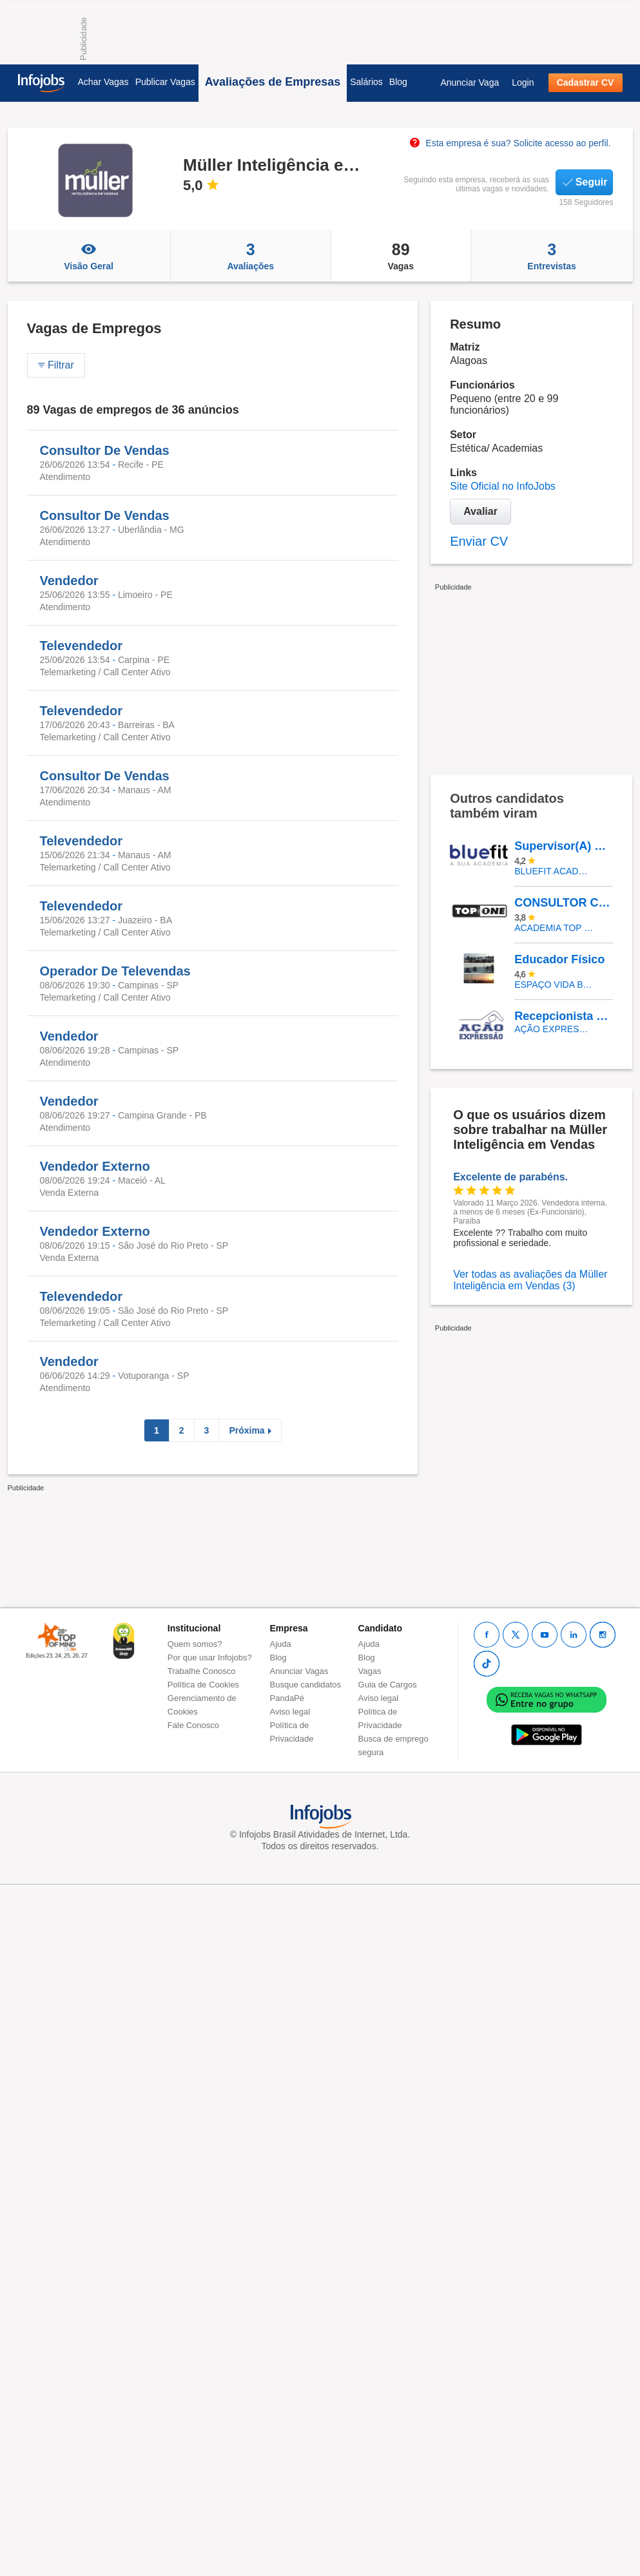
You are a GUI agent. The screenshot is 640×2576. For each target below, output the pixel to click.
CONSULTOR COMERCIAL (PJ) (563, 902)
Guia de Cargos (387, 1684)
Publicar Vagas (165, 82)
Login (523, 82)
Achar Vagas (103, 82)
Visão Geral (89, 255)
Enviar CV (479, 541)
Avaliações (250, 255)
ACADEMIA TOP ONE (554, 928)
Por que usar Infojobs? (210, 1657)
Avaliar (480, 511)
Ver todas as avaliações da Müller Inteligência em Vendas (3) (530, 1280)
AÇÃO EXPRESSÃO (554, 1029)
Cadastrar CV (585, 82)
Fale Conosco (193, 1725)
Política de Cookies (203, 1684)
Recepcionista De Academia (563, 1016)
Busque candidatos (306, 1684)
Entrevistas (552, 255)
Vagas (400, 255)
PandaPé (287, 1698)
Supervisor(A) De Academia (563, 846)
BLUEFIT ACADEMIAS (554, 871)
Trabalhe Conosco (202, 1671)
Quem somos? (195, 1644)
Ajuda (280, 1644)
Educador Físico (559, 959)
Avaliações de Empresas (272, 81)
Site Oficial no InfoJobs (503, 486)
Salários (366, 82)
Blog (398, 82)
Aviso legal (290, 1711)
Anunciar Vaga (469, 82)
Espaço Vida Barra (554, 984)
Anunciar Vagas (299, 1671)
